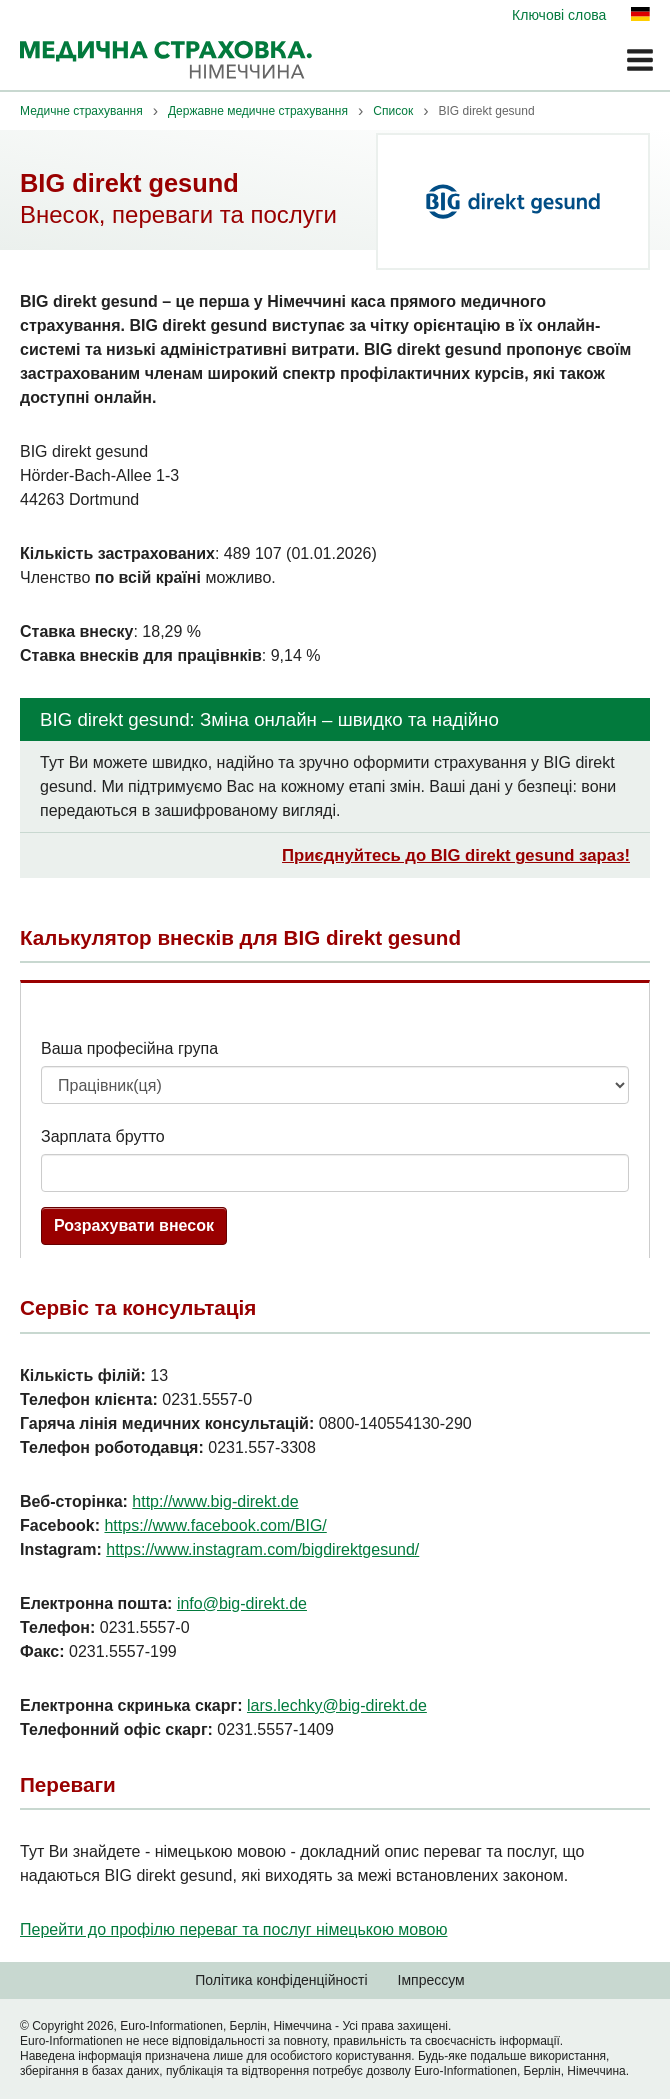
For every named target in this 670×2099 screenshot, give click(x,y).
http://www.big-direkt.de (215, 1501)
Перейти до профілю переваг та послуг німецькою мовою (233, 1929)
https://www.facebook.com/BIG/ (215, 1525)
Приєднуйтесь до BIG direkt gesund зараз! (456, 855)
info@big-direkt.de (242, 1603)
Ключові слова (559, 15)
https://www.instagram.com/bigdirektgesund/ (262, 1549)
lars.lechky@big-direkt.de (337, 1705)
